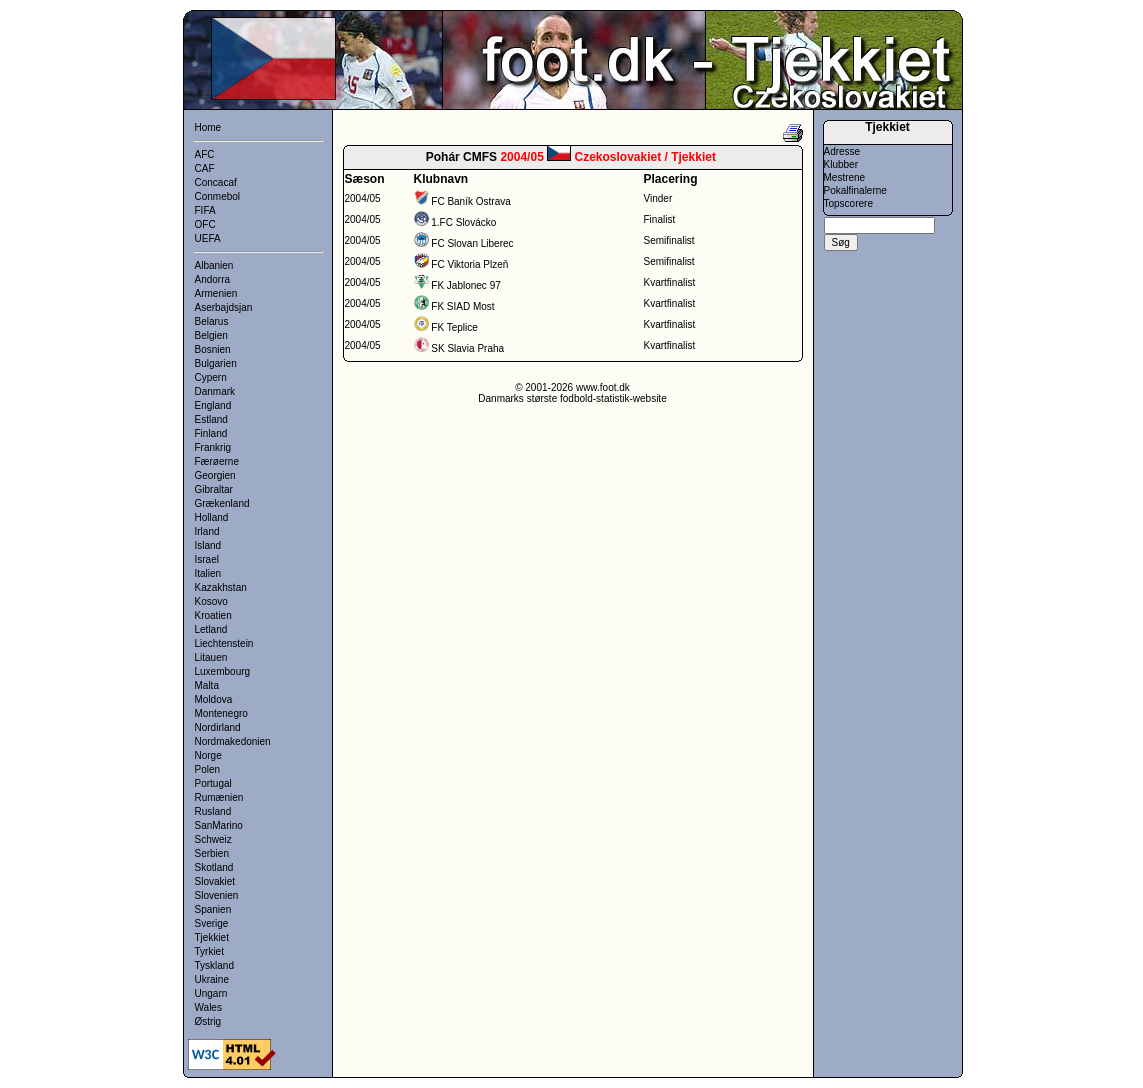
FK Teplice (454, 327)
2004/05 (363, 198)
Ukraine (212, 979)
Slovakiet (215, 881)
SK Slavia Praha (467, 348)
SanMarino (219, 825)
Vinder (658, 198)
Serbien (212, 853)
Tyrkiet (209, 951)
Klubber (841, 164)
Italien (208, 573)
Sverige (212, 923)
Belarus (212, 321)
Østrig (208, 1021)
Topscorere (848, 203)
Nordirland (218, 727)
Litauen (211, 657)
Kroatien (213, 615)
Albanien (214, 265)
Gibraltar (214, 489)
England (213, 405)
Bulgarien (216, 363)
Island (208, 545)
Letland (211, 629)
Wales (208, 1007)
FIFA (205, 210)
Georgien (215, 475)
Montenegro (221, 713)
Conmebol (218, 196)
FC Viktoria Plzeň (469, 264)
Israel (207, 559)
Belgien (211, 335)
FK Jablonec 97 (466, 285)
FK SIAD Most (462, 306)
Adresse (842, 151)
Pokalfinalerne (855, 190)
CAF (205, 168)
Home (208, 127)
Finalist (660, 219)
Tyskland (214, 965)
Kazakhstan (221, 587)
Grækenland (222, 503)
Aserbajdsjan (224, 307)
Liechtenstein (224, 643)
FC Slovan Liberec (472, 243)
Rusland (213, 811)
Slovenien (217, 895)
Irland (207, 531)
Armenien (216, 293)
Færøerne (217, 461)
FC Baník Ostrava (470, 201)
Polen (208, 769)
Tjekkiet (212, 937)
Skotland (214, 867)
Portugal (213, 783)
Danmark (215, 391)
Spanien (213, 909)
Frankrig (213, 447)
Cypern (211, 377)
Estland (211, 419)
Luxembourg (223, 671)
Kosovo (211, 601)
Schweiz (213, 839)
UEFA (208, 238)
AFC (205, 154)
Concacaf (216, 182)
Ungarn (211, 993)
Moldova (214, 699)
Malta (207, 685)
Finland (211, 433)
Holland (212, 517)
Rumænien (219, 797)
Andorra (213, 279)
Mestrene (845, 177)
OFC (205, 224)
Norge (208, 755)
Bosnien (213, 349)
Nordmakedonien (233, 741)
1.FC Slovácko (463, 222)
